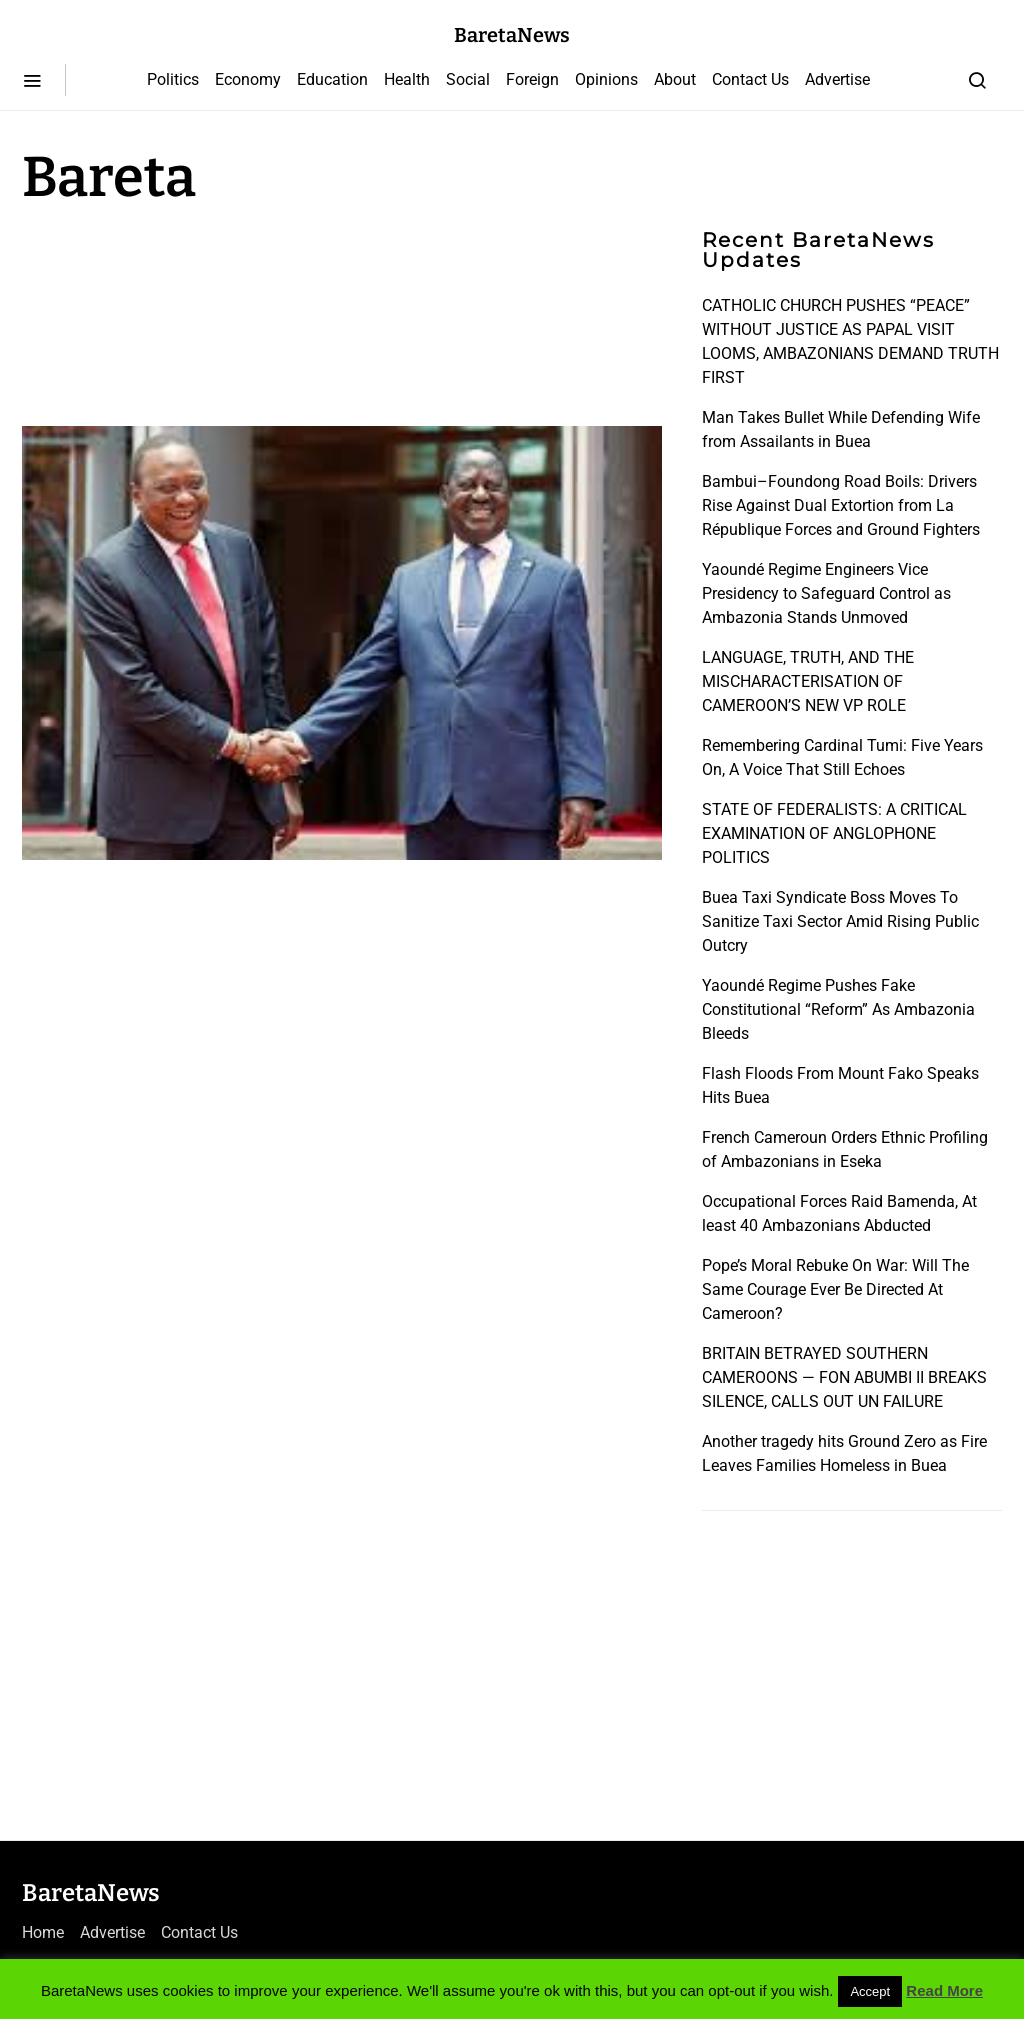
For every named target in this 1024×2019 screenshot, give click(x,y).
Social (468, 79)
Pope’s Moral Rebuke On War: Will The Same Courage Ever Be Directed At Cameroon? (835, 1289)
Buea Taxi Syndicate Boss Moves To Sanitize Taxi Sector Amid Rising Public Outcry (840, 921)
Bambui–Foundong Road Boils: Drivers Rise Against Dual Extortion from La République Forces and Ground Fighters (841, 505)
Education (332, 79)
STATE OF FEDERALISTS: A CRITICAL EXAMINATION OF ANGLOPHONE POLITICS (834, 833)
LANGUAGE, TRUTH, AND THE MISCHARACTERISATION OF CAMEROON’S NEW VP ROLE (808, 681)
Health (407, 79)
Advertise (837, 79)
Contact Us (750, 79)
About (675, 79)
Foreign (532, 79)
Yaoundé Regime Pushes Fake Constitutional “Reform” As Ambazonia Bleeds (838, 1009)
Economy (248, 79)
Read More (944, 1990)
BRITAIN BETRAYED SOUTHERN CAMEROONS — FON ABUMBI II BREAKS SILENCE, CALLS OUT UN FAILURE (844, 1377)
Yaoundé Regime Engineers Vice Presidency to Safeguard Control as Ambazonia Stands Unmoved (826, 593)
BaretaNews (512, 35)
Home (43, 1932)
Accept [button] (870, 1991)
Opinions (606, 79)
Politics (173, 79)
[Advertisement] (182, 312)
